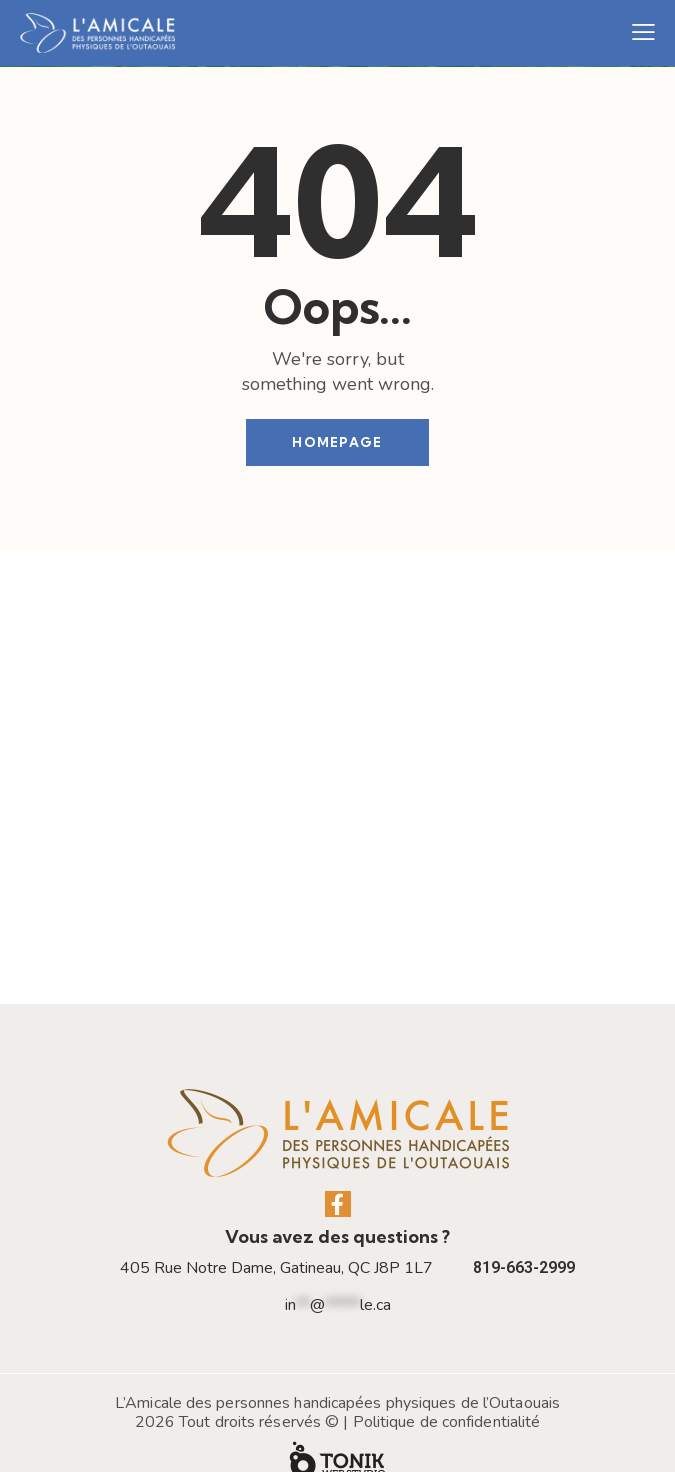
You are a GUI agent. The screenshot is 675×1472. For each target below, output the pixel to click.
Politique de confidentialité (447, 1388)
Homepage (337, 442)
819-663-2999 (524, 1234)
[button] (643, 33)
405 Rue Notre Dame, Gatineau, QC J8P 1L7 (276, 1235)
